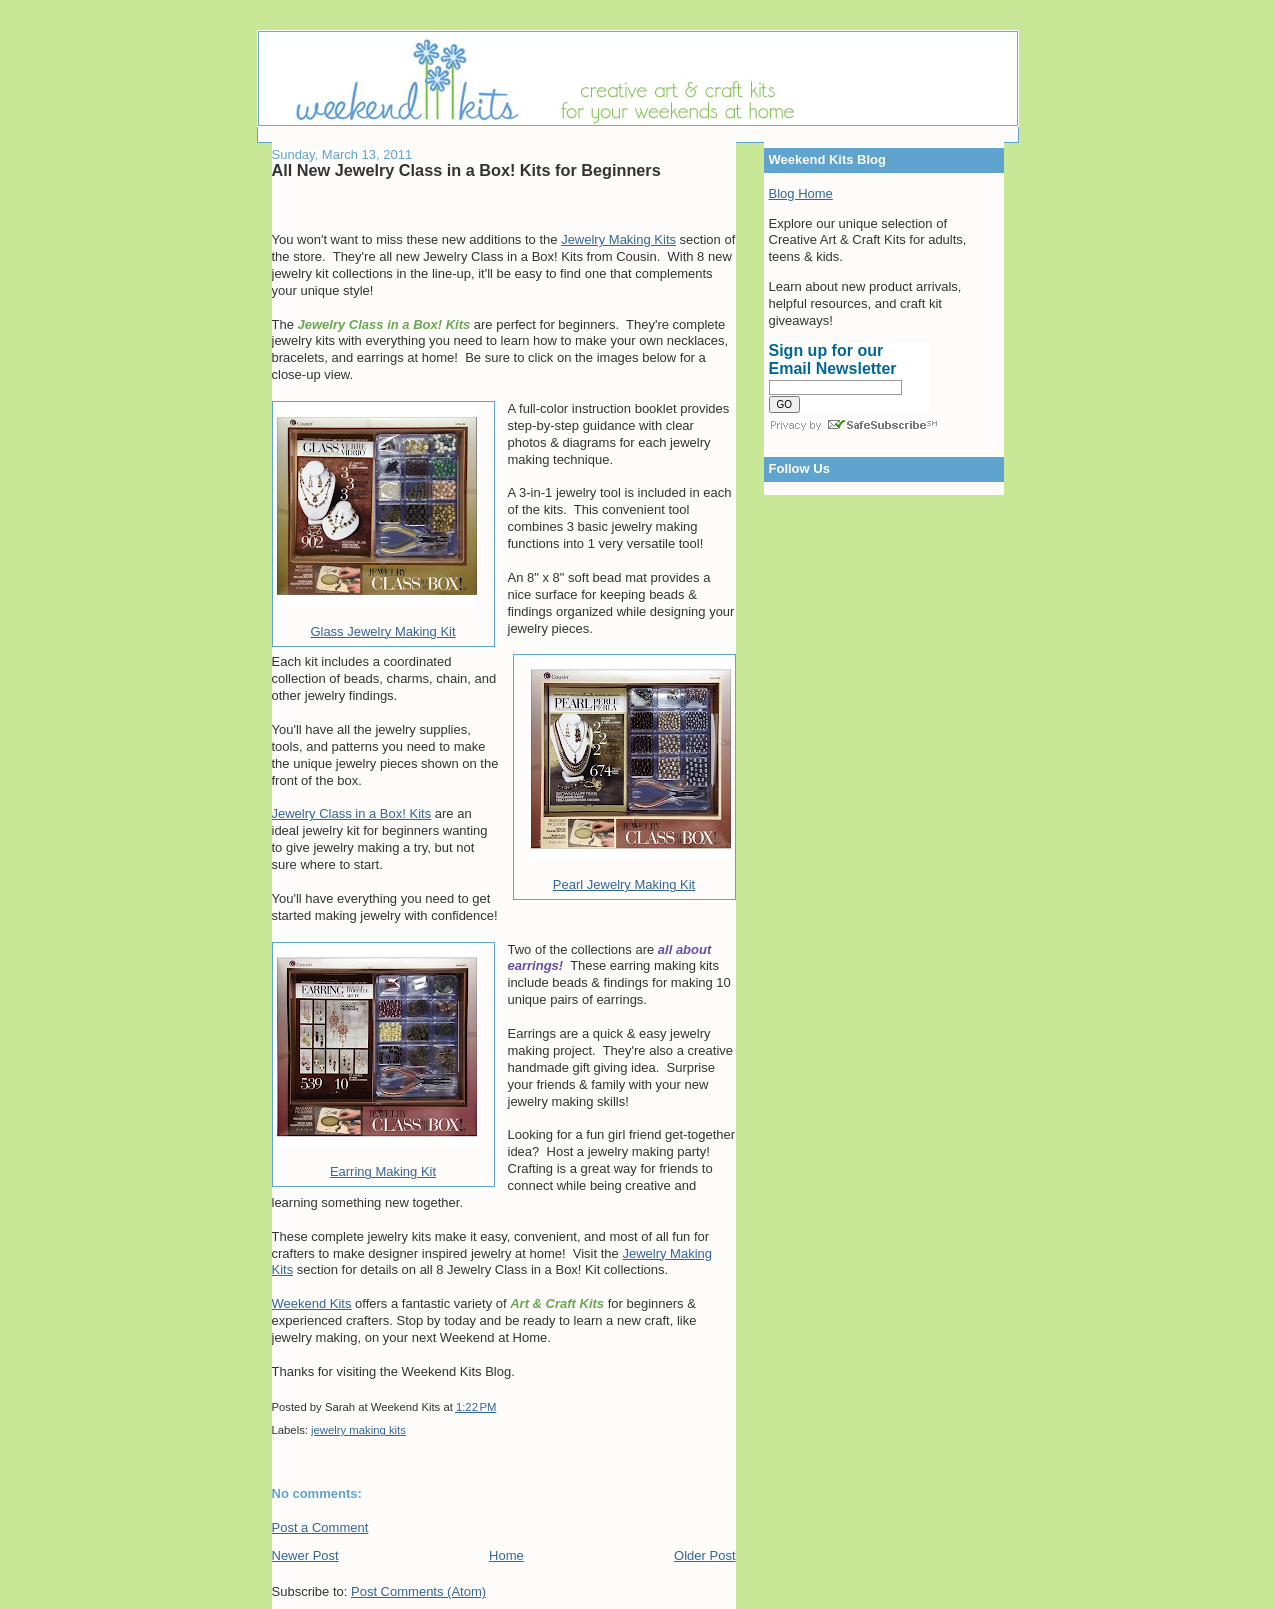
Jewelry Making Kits (618, 239)
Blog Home (801, 193)
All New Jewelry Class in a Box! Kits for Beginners (466, 170)
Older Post (704, 1555)
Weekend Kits (312, 1303)
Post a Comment (320, 1527)
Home (506, 1555)
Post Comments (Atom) (418, 1591)
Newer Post (305, 1555)
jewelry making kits (358, 1430)
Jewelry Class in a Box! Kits (352, 813)
